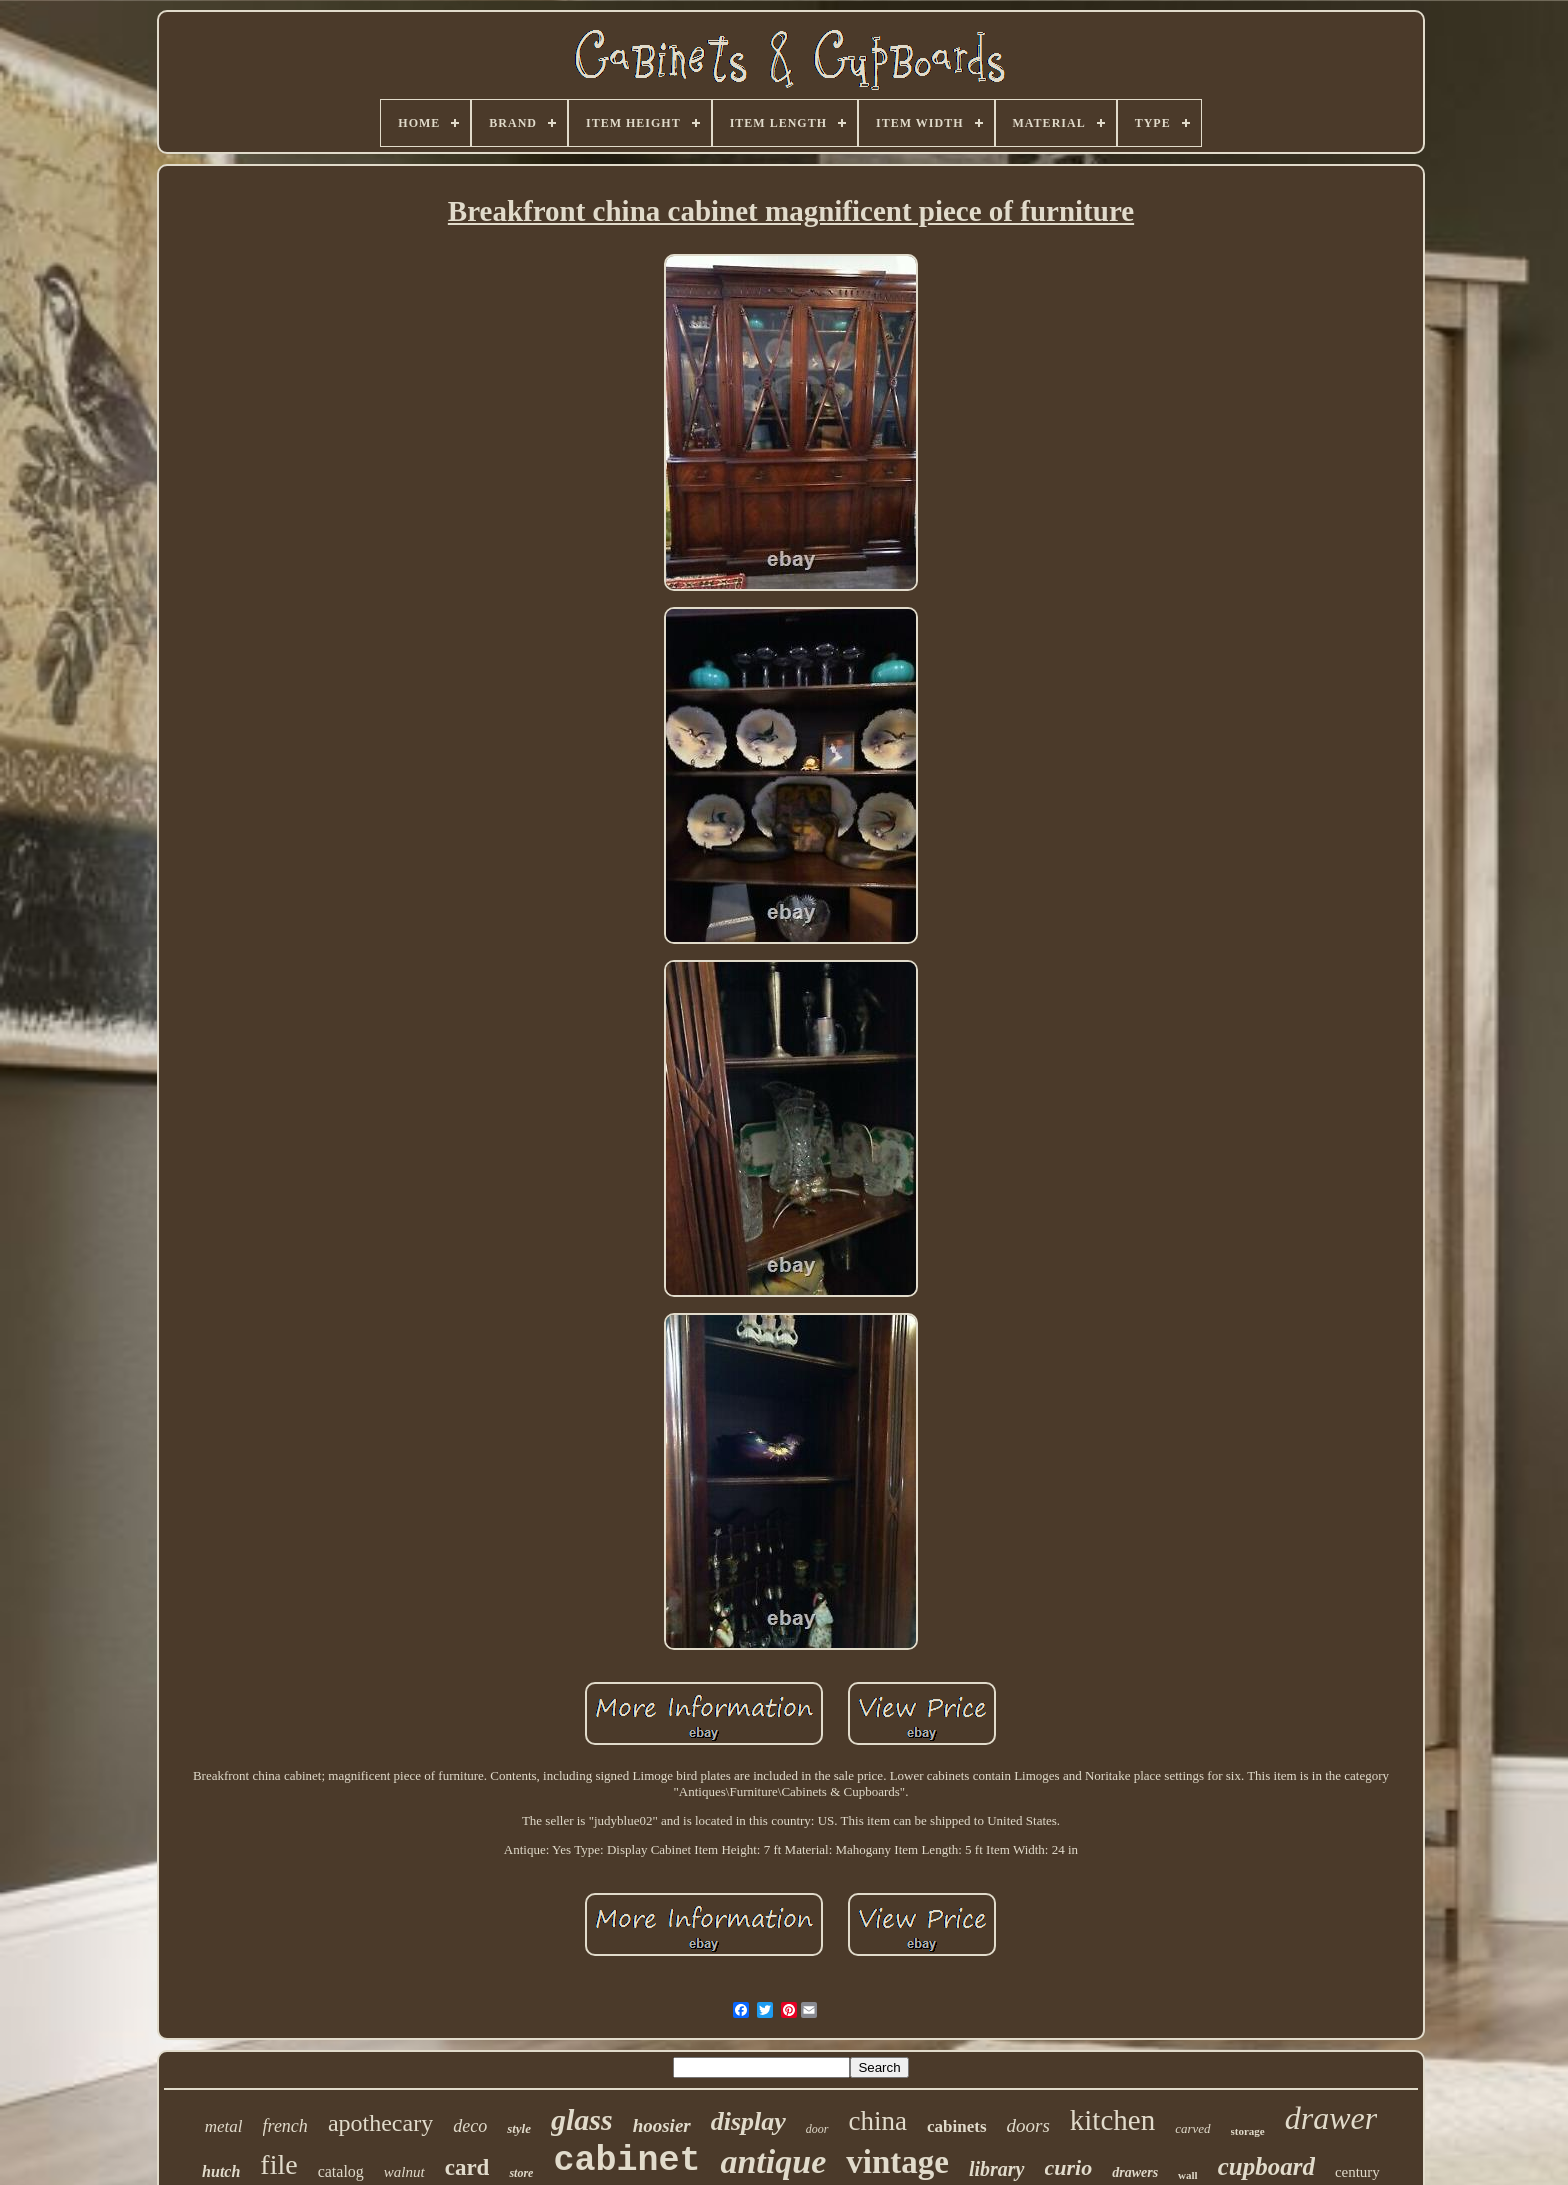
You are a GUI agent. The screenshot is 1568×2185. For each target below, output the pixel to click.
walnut (404, 2172)
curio (1069, 2167)
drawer (1331, 2118)
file (278, 2164)
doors (1028, 2125)
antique (773, 2161)
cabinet (626, 2161)
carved (1192, 2128)
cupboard (1266, 2166)
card (467, 2167)
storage (1248, 2131)
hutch (221, 2171)
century (1357, 2172)
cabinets (957, 2126)
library (997, 2169)
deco (470, 2126)
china (878, 2121)
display (748, 2121)
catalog (341, 2171)
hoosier (662, 2125)
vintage (897, 2162)
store (521, 2173)
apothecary (380, 2123)
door (817, 2129)
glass (582, 2119)
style (519, 2128)
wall (1188, 2175)
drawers (1135, 2172)
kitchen (1112, 2120)
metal (224, 2126)
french (285, 2126)
